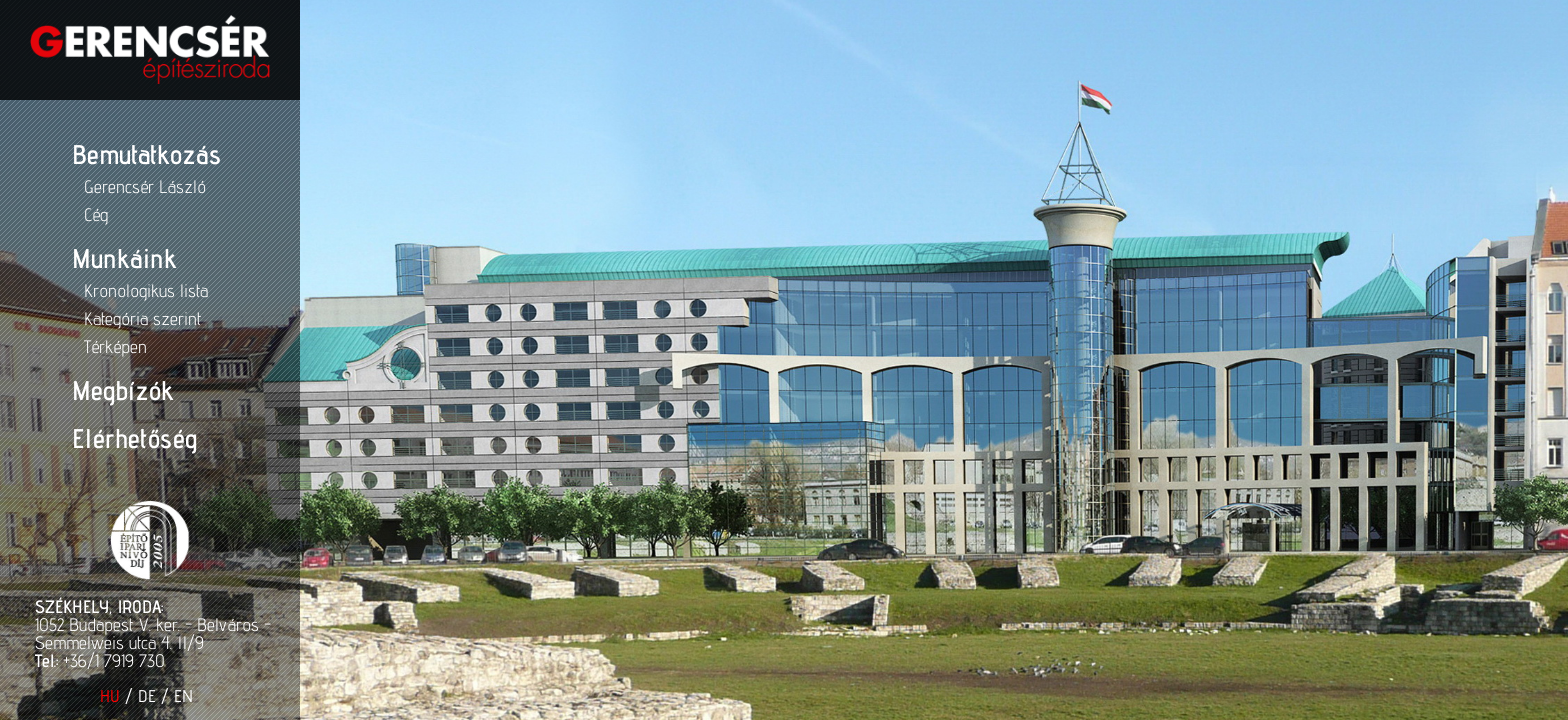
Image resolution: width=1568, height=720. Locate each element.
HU (107, 696)
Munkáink (122, 258)
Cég (94, 214)
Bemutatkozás (144, 154)
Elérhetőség (132, 438)
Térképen (113, 346)
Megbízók (120, 390)
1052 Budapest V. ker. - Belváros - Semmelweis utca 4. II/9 (150, 633)
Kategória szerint (140, 318)
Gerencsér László (143, 186)
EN (180, 696)
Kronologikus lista (144, 290)
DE (144, 696)
